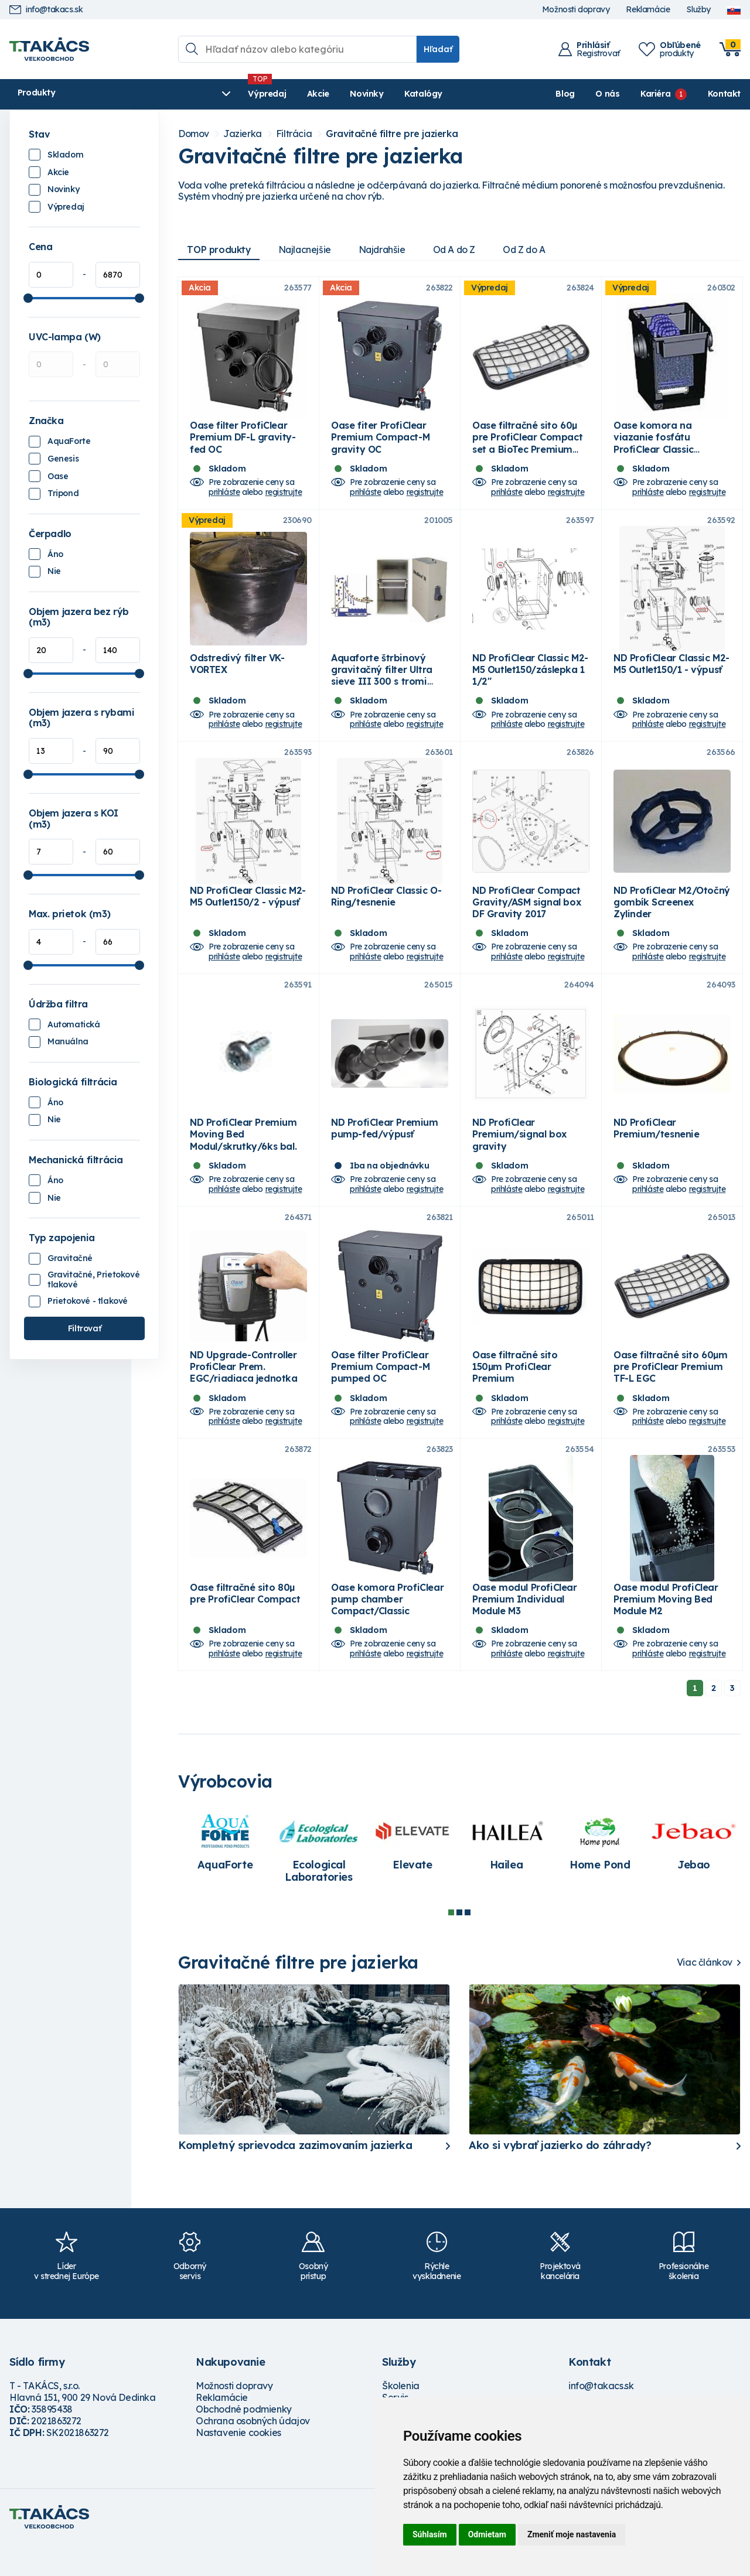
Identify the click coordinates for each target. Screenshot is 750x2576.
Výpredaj (188, 93)
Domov (193, 133)
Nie (54, 571)
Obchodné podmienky (244, 2440)
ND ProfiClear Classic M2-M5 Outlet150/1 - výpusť (671, 674)
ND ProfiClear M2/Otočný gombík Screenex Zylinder (671, 917)
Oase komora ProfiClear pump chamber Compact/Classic (387, 1629)
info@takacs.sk (46, 10)
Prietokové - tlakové (87, 1301)
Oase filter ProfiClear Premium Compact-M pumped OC (380, 1392)
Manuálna (67, 1041)
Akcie (238, 93)
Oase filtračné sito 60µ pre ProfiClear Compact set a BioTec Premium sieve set (527, 448)
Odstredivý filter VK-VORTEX (237, 674)
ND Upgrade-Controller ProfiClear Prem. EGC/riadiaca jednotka (244, 1392)
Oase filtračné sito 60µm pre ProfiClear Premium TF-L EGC (670, 1392)
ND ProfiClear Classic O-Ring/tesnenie (386, 911)
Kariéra (655, 93)
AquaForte (68, 441)
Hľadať (438, 49)
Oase (57, 476)
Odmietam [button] (487, 2534)
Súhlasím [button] (429, 2534)
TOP (220, 249)
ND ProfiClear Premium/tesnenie (656, 1148)
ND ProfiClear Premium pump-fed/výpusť (384, 1148)
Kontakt (724, 93)
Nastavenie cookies (238, 2463)
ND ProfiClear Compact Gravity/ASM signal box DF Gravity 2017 (526, 917)
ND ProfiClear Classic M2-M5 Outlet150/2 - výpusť (248, 911)
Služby (698, 10)
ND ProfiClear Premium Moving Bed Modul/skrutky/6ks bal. (243, 1154)
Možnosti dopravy (576, 10)
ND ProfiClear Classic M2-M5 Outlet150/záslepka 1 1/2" (530, 680)
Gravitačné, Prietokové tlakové (93, 1280)
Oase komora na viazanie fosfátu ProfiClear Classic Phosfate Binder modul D (671, 448)
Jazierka (242, 133)
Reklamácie (648, 10)
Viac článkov (704, 1993)
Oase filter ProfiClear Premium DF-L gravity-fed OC (243, 442)
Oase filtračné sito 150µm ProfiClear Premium (514, 1392)
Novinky (287, 93)
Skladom (65, 154)
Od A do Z (460, 249)
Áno (55, 554)
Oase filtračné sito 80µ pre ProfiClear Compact (245, 1623)
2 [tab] (459, 1943)
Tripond (63, 493)
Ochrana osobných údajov (253, 2452)
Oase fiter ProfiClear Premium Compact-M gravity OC (380, 442)
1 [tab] (451, 1943)
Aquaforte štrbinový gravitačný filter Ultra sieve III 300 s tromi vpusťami (381, 686)
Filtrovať (84, 1328)
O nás (607, 93)
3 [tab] (468, 1943)
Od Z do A (532, 249)
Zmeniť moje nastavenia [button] (571, 2534)
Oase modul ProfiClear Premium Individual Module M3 (524, 1629)
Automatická (73, 1024)
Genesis (63, 458)
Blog (564, 93)
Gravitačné (70, 1258)
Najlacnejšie (307, 249)
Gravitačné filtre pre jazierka (392, 133)
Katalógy (344, 93)
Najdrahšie (386, 249)
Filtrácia (294, 133)
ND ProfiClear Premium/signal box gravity (519, 1154)
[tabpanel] (225, 1874)
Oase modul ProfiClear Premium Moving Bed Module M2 (665, 1629)
